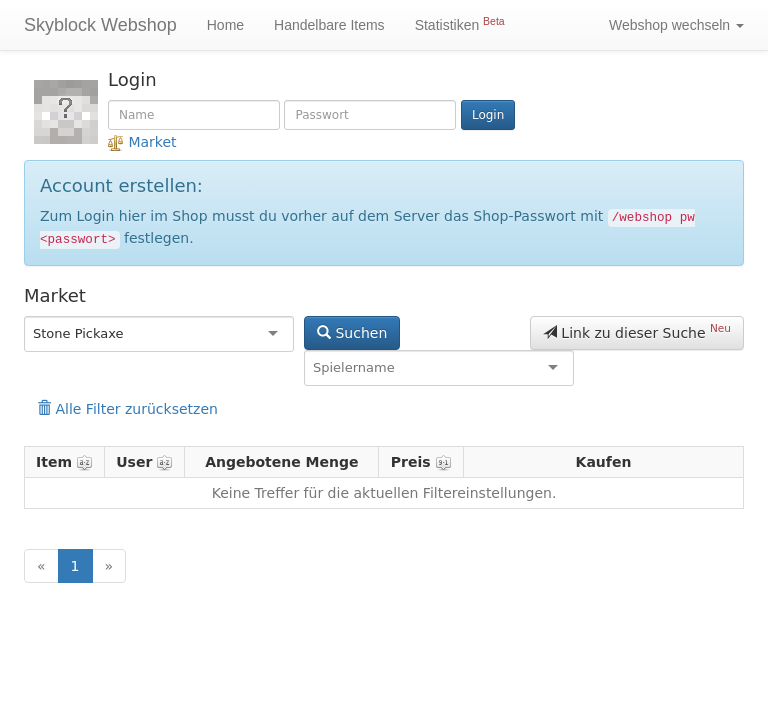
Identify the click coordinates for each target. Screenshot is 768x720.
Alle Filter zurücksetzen (127, 409)
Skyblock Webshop (100, 25)
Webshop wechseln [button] (676, 25)
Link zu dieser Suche (637, 331)
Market (142, 142)
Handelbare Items (329, 25)
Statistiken (460, 24)
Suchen (352, 333)
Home (225, 25)
